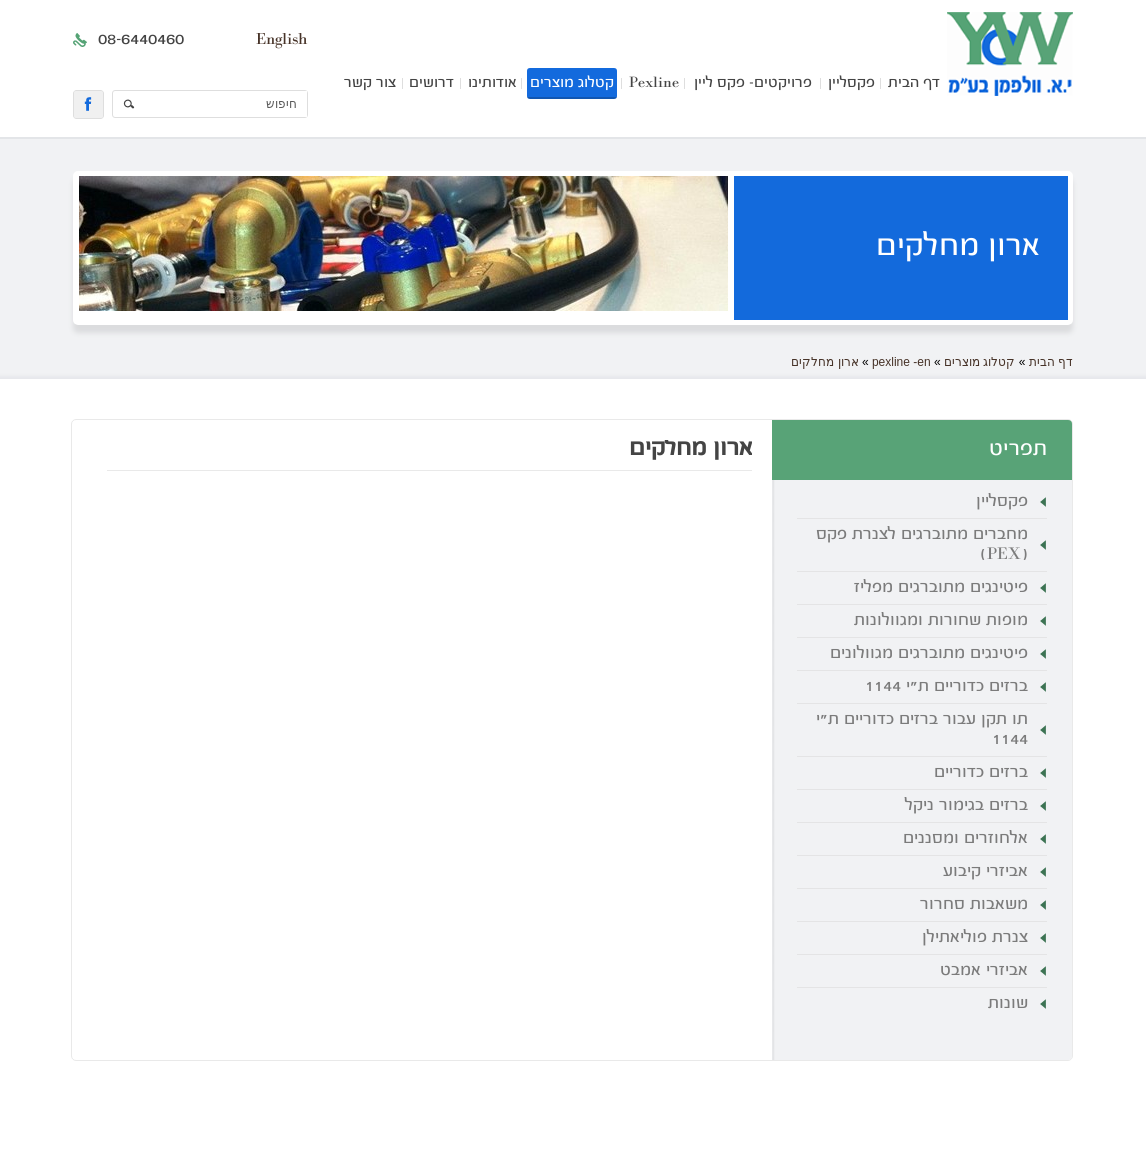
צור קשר (370, 83)
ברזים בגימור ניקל (966, 806)
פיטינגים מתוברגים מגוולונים (929, 654)
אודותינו (492, 83)
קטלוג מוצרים (572, 83)
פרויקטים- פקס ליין (753, 83)
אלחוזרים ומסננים (965, 839)
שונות (1008, 1004)
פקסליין (851, 83)
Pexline (654, 83)
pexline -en (901, 362)
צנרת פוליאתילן (975, 938)
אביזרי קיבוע (985, 872)
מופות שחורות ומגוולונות (941, 621)
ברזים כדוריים (981, 773)
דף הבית (914, 83)
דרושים (431, 83)
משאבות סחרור (974, 905)
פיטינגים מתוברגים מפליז (941, 588)
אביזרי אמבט (984, 971)
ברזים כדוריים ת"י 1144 (946, 687)
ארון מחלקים (824, 362)
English (281, 40)
